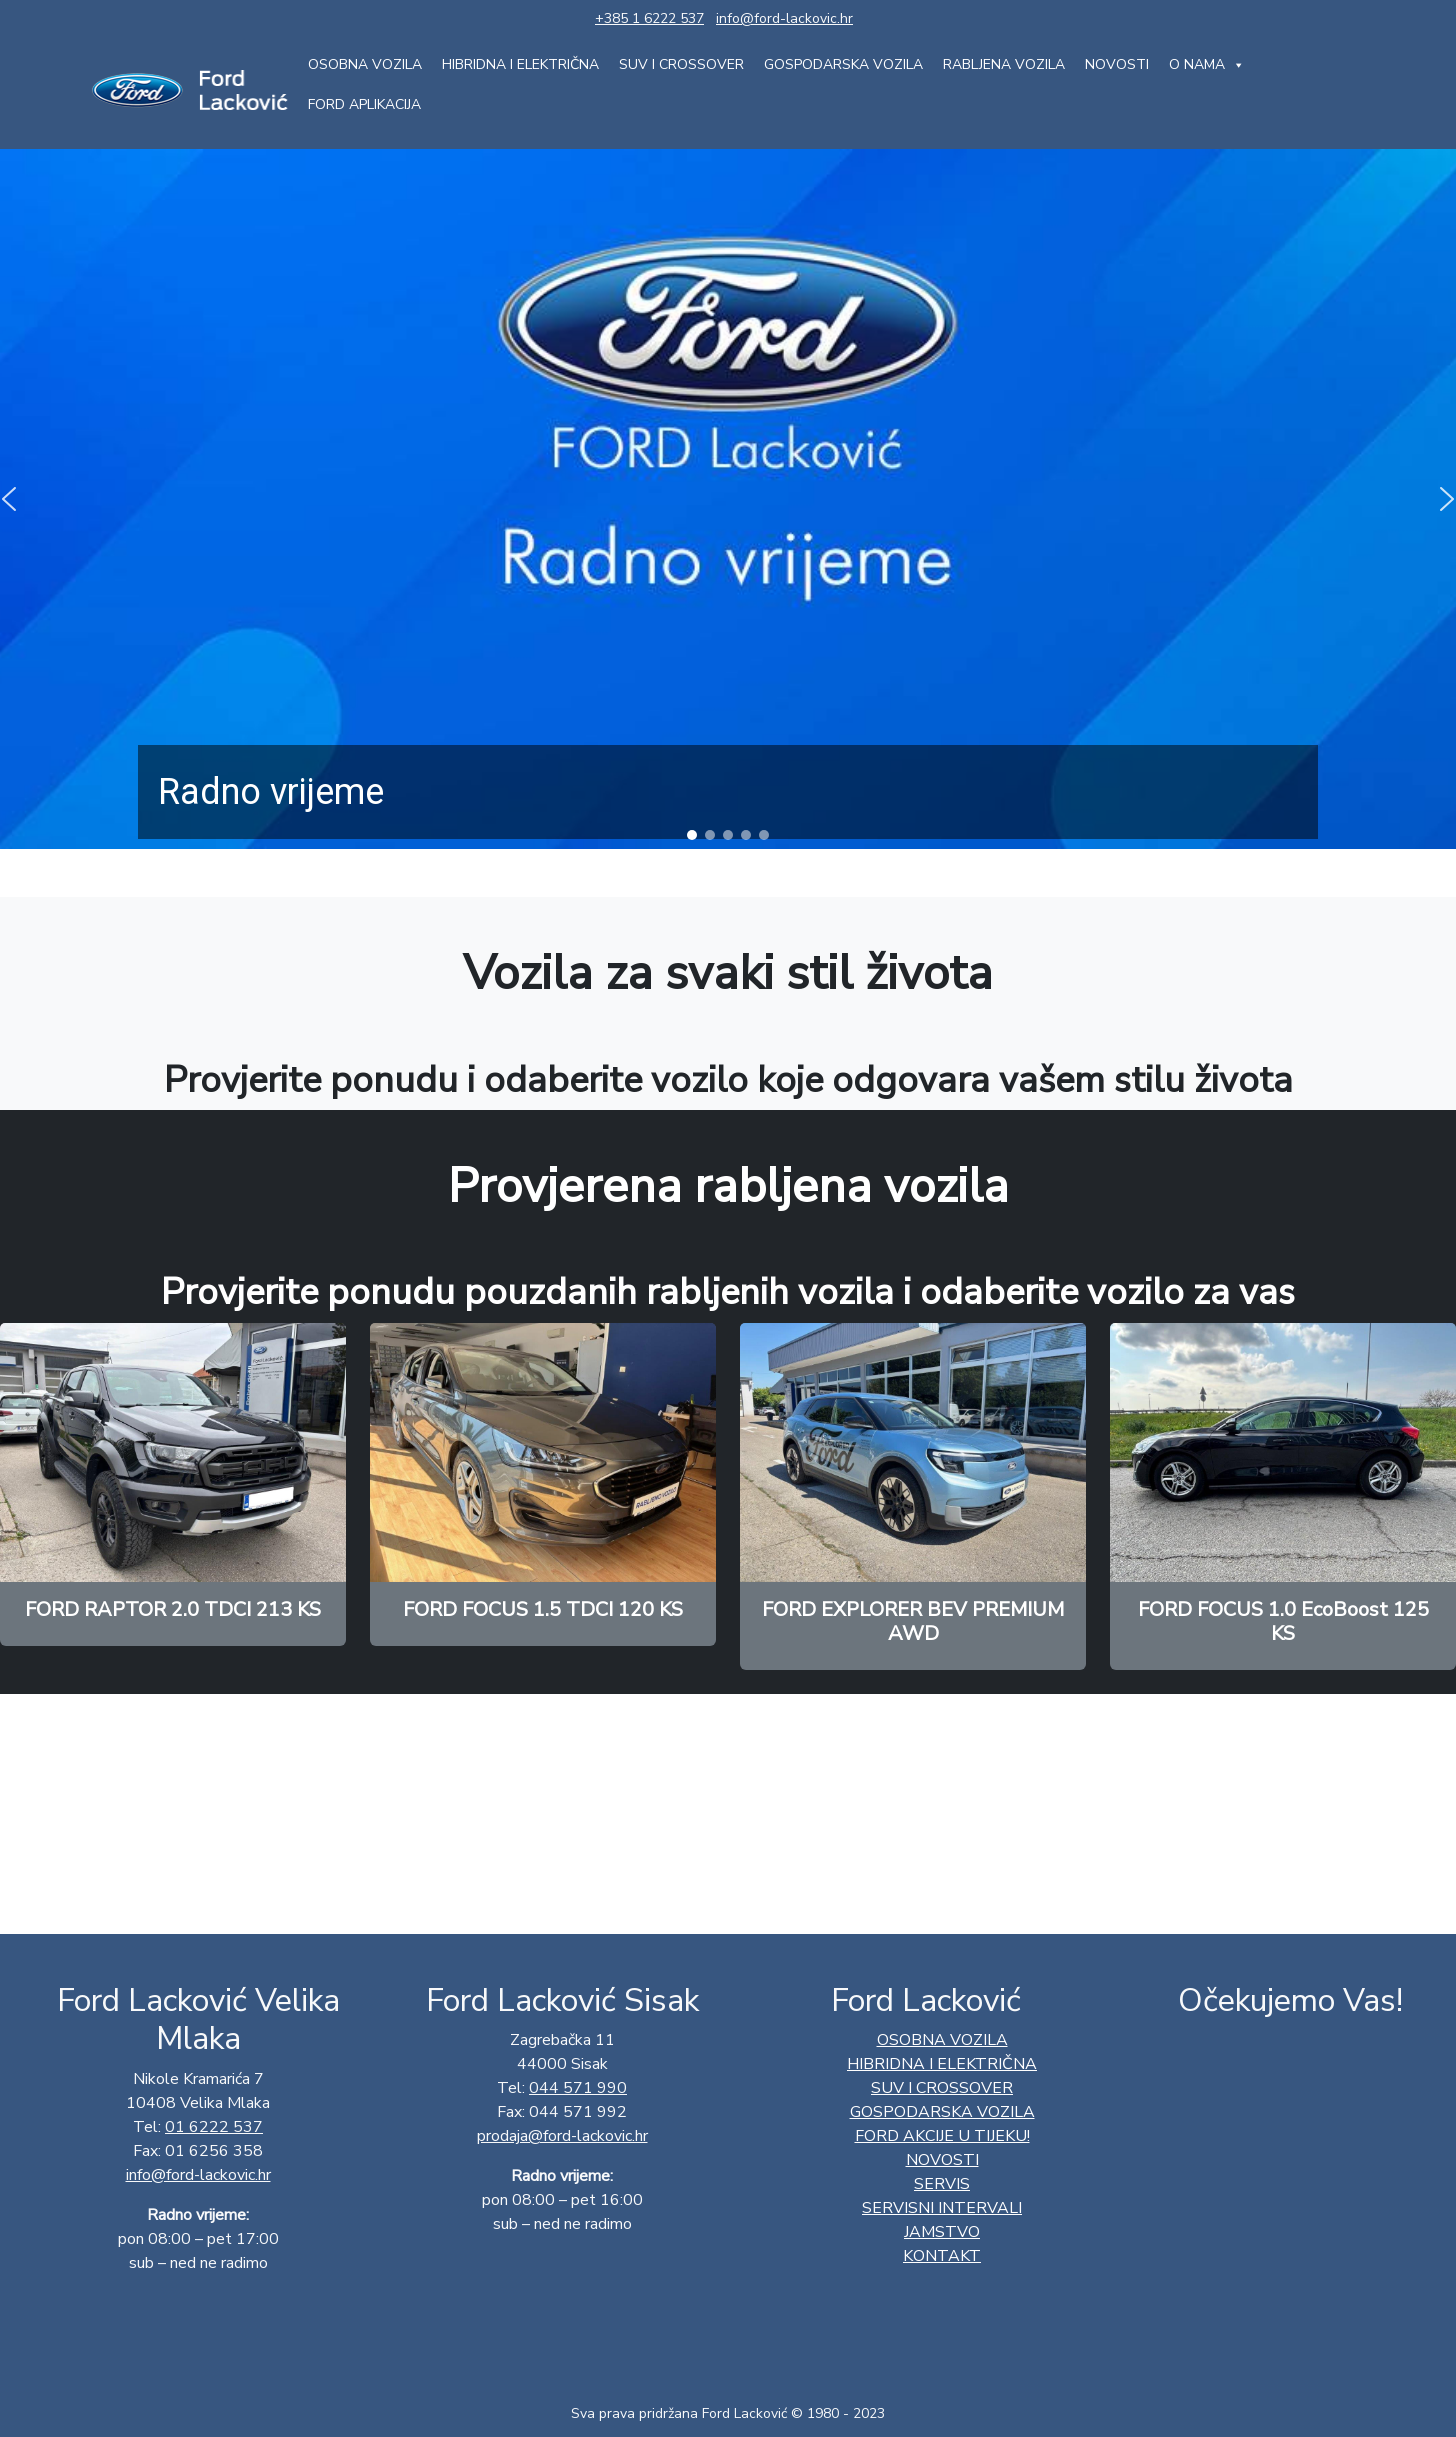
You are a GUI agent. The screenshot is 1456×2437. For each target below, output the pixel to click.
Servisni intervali (942, 2208)
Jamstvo (942, 2232)
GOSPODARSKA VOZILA (843, 64)
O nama (1207, 65)
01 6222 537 (214, 2127)
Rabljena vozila (1004, 64)
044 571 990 (578, 2088)
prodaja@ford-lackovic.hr (562, 2136)
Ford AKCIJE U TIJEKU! (942, 2136)
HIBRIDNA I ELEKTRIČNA (520, 64)
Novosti (1117, 64)
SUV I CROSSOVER (681, 64)
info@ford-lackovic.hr (784, 18)
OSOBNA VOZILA (365, 64)
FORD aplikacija (364, 104)
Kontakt (942, 2256)
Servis (942, 2184)
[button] (692, 835)
